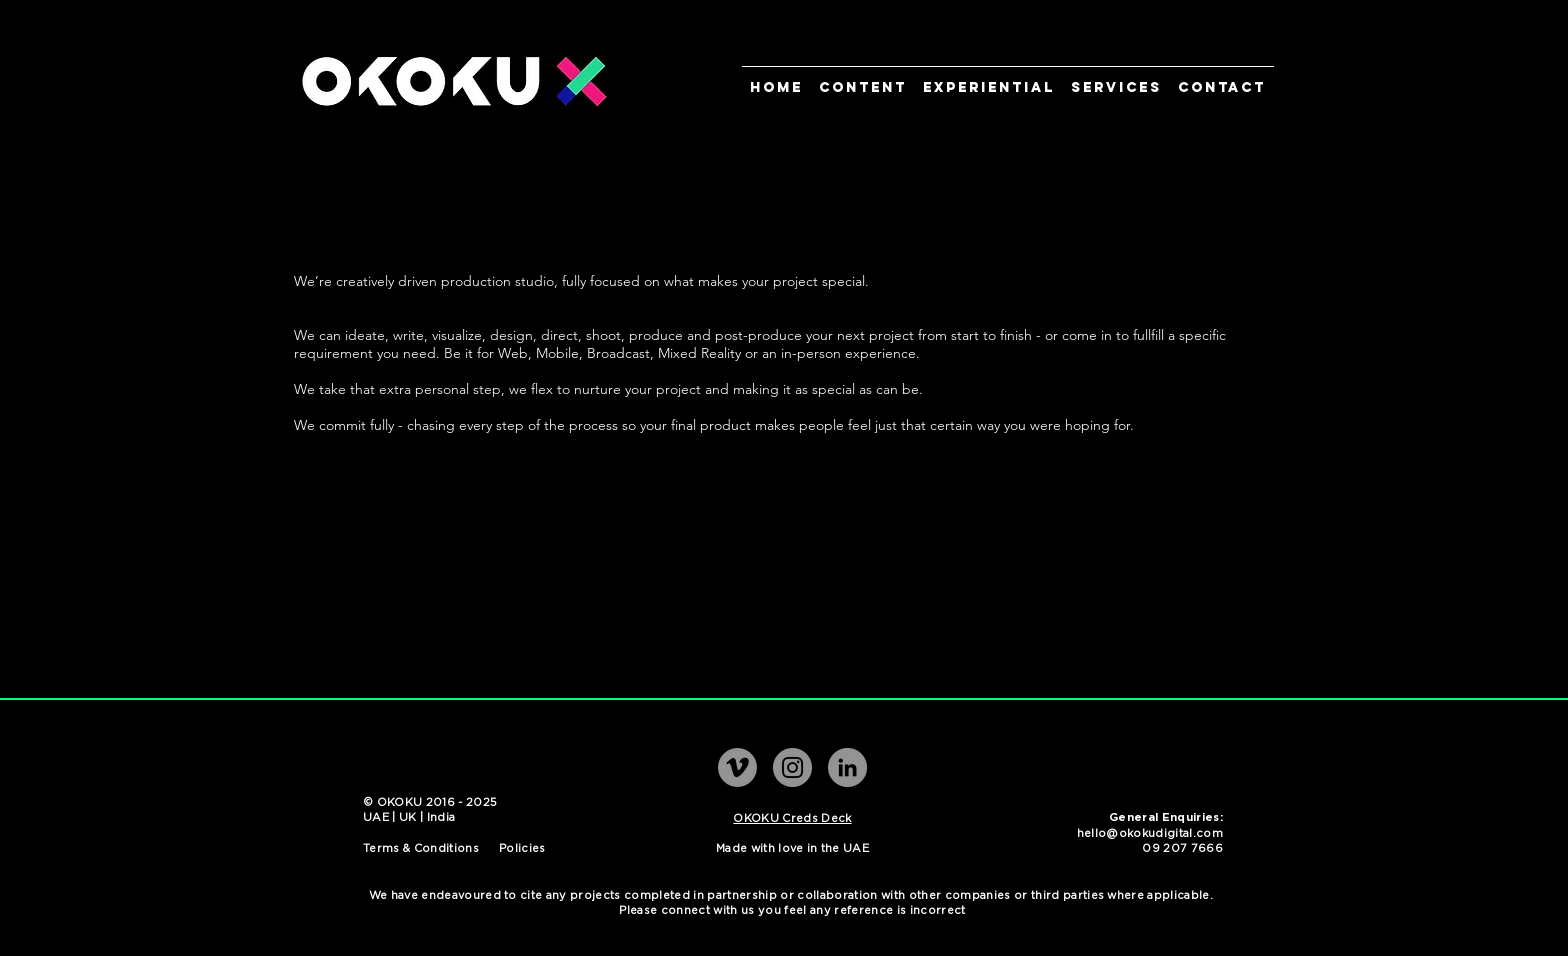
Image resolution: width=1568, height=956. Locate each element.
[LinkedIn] (847, 767)
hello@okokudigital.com (1150, 833)
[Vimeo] (737, 767)
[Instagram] (792, 767)
